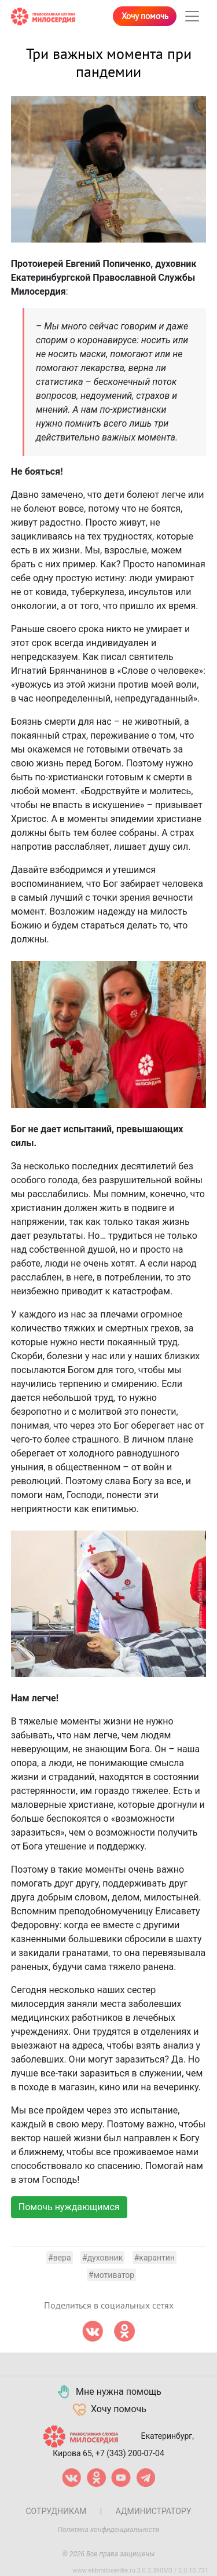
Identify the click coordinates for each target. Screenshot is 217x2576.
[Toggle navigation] (192, 16)
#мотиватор (111, 2275)
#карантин (154, 2257)
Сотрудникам (55, 2511)
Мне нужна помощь (108, 2392)
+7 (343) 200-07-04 (129, 2453)
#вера (59, 2257)
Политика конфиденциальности (109, 2530)
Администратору (154, 2511)
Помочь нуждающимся (69, 2206)
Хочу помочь (145, 16)
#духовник (102, 2257)
